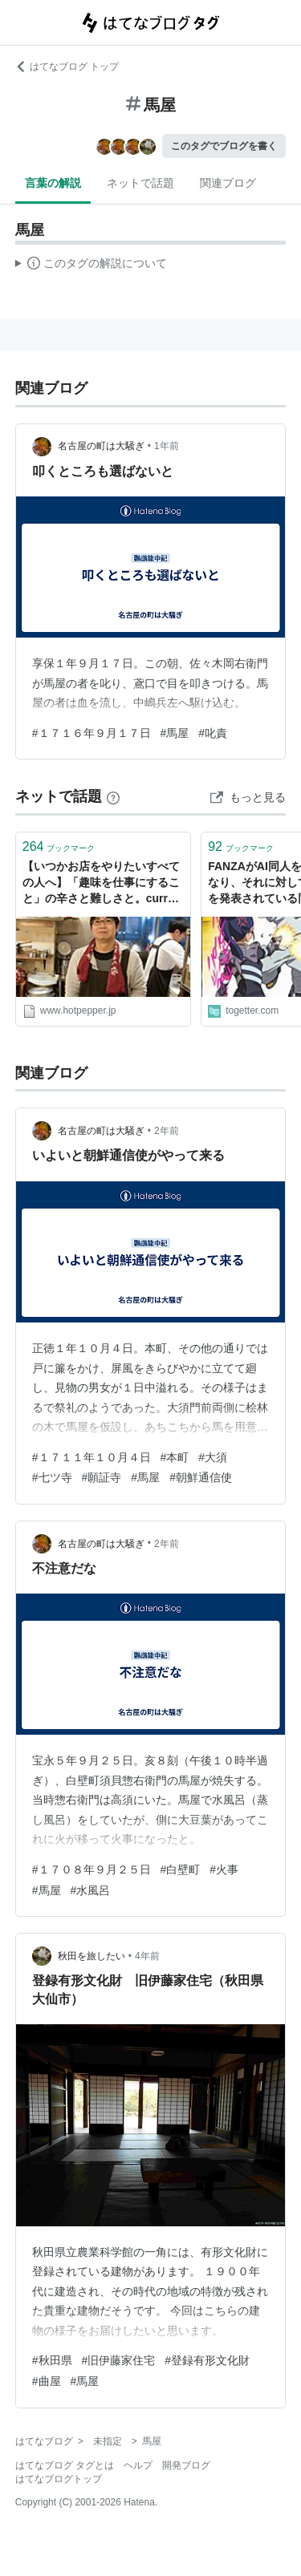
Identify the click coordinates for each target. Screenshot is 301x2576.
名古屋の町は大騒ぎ (101, 446)
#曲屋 (46, 2381)
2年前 (166, 1130)
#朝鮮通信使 (200, 1477)
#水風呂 (91, 1890)
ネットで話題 (140, 182)
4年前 (147, 1956)
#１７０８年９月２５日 (91, 1869)
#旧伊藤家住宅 (119, 2360)
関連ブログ (228, 182)
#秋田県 (52, 2360)
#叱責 (212, 733)
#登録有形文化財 (207, 2360)
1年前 (166, 446)
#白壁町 (181, 1869)
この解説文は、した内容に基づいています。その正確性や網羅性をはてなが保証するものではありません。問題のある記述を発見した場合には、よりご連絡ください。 (91, 265)
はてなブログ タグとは (64, 2465)
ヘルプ (138, 2465)
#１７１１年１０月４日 (91, 1457)
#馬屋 (175, 733)
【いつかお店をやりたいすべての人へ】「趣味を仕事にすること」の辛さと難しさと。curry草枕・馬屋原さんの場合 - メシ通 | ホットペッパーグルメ (101, 883)
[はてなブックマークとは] (113, 796)
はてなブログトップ (58, 2479)
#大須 (212, 1457)
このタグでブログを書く (224, 146)
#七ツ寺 (52, 1477)
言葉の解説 (53, 182)
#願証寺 (102, 1477)
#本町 (175, 1457)
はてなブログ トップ (67, 66)
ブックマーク (59, 846)
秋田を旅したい (91, 1956)
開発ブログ (186, 2465)
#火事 (223, 1869)
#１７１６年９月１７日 (91, 733)
